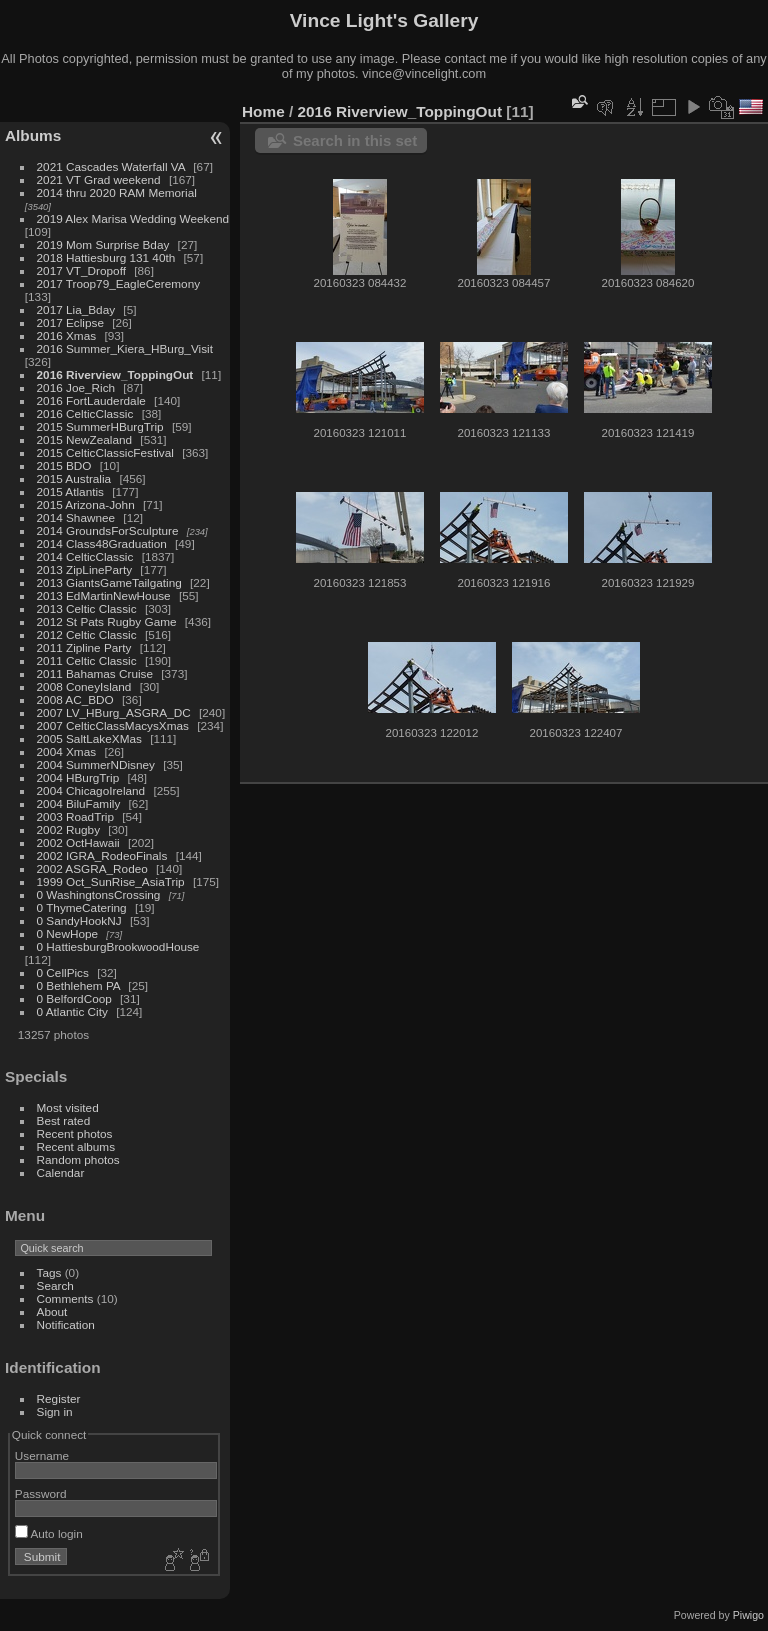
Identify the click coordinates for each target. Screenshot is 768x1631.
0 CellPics (63, 972)
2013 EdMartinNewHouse (104, 595)
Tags (49, 1272)
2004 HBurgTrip (78, 777)
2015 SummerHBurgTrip (100, 426)
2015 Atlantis (70, 491)
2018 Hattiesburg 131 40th (106, 257)
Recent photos (75, 1133)
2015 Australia (74, 478)
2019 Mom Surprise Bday (103, 244)
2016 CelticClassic (85, 413)
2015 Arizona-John (86, 504)
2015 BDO (64, 465)
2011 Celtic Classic (87, 660)
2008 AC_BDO (75, 699)
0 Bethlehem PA (79, 985)
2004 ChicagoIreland (91, 790)
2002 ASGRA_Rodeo (92, 868)
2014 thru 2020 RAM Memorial (117, 192)
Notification (66, 1324)
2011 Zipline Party (84, 647)
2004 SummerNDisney (96, 764)
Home (263, 111)
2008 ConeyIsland (84, 686)
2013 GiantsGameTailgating (109, 582)
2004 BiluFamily (79, 803)
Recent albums (76, 1146)
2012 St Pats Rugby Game (107, 621)
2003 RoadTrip (75, 816)
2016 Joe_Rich (76, 387)
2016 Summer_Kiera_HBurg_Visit (125, 348)
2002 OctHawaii (78, 842)
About (52, 1311)
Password (41, 1493)
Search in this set (355, 140)
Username (42, 1455)
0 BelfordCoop (74, 998)
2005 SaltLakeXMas (89, 738)
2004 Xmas (67, 751)
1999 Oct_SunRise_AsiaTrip (111, 881)
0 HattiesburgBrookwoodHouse (118, 946)
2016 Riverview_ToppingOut (115, 374)
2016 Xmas (67, 335)
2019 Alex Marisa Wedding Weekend (133, 218)
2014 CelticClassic (85, 556)
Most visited (68, 1107)
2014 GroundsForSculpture (108, 530)
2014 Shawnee (76, 517)
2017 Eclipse (70, 322)
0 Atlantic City (72, 1011)
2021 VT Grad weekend (99, 179)
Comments (65, 1298)
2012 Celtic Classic (87, 634)
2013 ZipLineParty (85, 569)
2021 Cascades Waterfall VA (111, 166)
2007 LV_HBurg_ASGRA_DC (114, 712)
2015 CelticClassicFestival (105, 452)
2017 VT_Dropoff (81, 270)
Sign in (55, 1411)
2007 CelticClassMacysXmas (113, 725)
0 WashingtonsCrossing (99, 894)
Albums (33, 135)
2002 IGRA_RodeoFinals (102, 855)
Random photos (78, 1159)
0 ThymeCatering (82, 907)
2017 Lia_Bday (76, 309)
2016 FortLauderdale (91, 400)
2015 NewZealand (85, 439)
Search (55, 1285)
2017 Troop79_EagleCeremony (119, 283)
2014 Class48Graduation (102, 543)
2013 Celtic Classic (87, 608)
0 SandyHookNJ (79, 920)
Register (59, 1398)
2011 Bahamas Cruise (95, 673)
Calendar (61, 1172)
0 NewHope (67, 933)
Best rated (64, 1120)
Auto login (49, 1533)
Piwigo (748, 1615)
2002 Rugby (68, 829)
